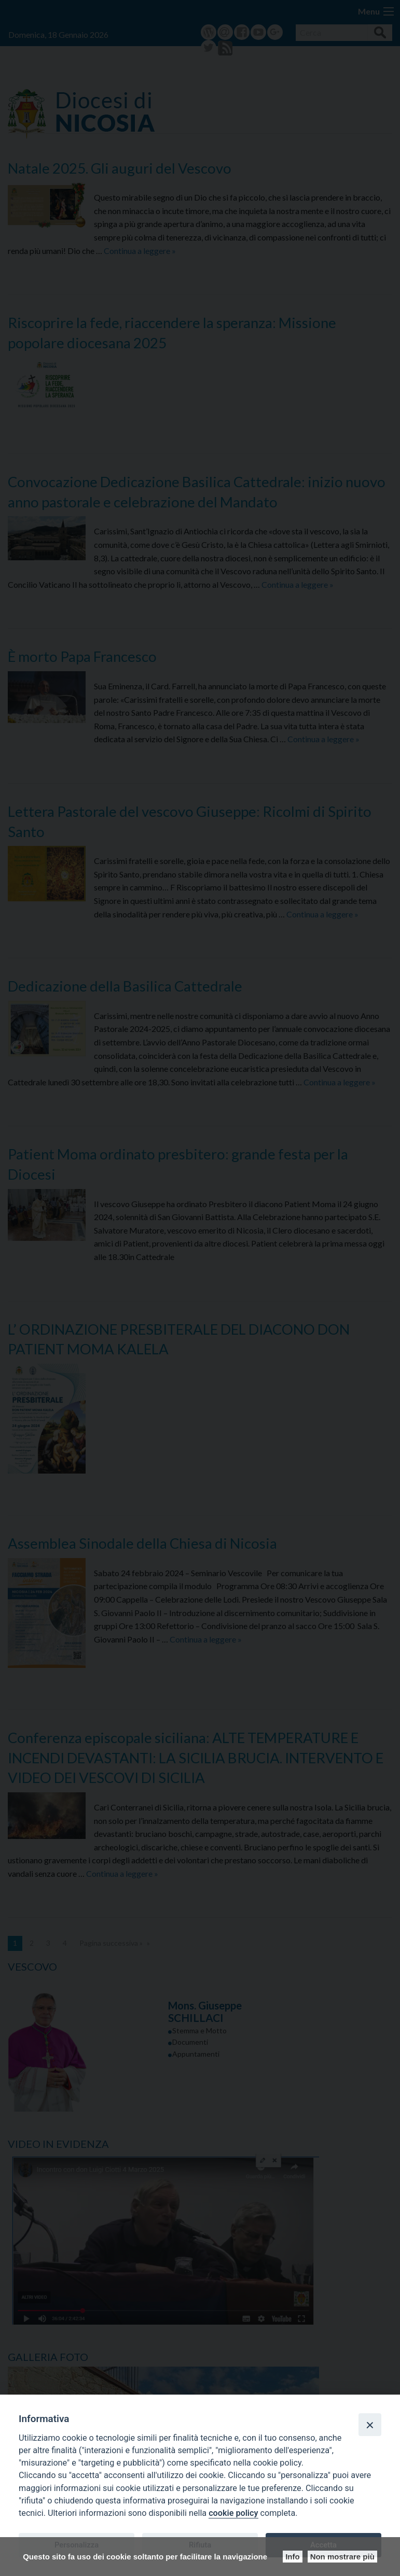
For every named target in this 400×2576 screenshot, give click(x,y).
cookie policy (233, 2513)
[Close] (369, 2424)
